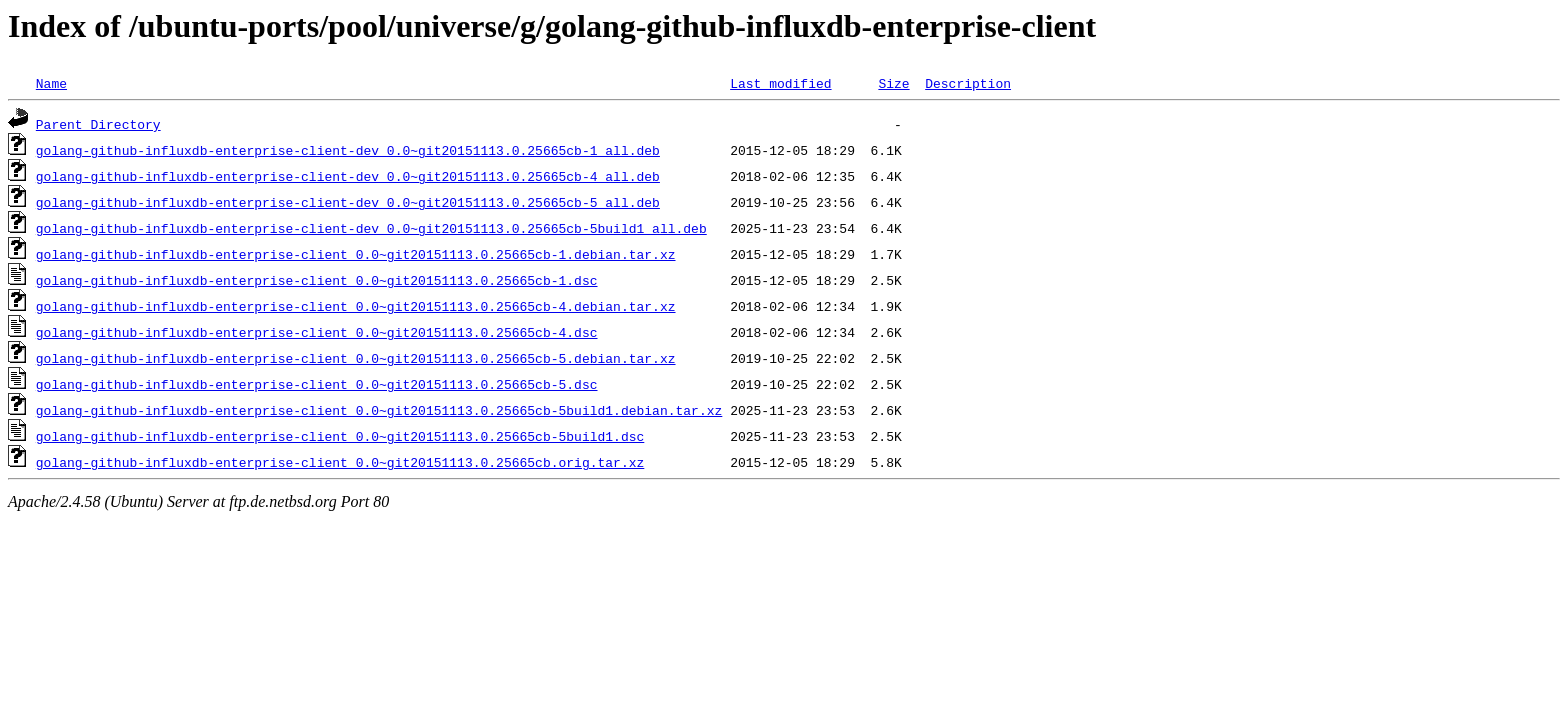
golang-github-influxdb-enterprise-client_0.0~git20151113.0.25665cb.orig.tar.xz (340, 462)
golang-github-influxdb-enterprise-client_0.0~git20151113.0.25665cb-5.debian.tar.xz (356, 358)
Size (893, 83)
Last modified (780, 83)
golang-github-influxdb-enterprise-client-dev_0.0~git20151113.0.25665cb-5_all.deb (348, 202)
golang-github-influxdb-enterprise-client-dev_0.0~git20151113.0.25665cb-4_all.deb (348, 176)
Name (51, 83)
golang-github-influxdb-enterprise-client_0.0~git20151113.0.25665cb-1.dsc (317, 280)
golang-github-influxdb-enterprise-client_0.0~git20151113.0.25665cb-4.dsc (317, 332)
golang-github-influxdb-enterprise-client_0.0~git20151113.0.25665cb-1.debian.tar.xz (356, 254)
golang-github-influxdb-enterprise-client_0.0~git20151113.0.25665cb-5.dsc (317, 384)
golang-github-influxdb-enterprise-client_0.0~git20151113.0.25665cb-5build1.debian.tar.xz (379, 410)
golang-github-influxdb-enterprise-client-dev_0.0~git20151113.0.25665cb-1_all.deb (348, 150)
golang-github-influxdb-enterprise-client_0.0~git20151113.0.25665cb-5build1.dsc (340, 436)
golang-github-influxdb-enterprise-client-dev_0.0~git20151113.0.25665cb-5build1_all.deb (371, 228)
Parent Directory (98, 124)
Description (968, 83)
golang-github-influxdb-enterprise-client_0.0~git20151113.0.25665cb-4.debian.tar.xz (356, 306)
